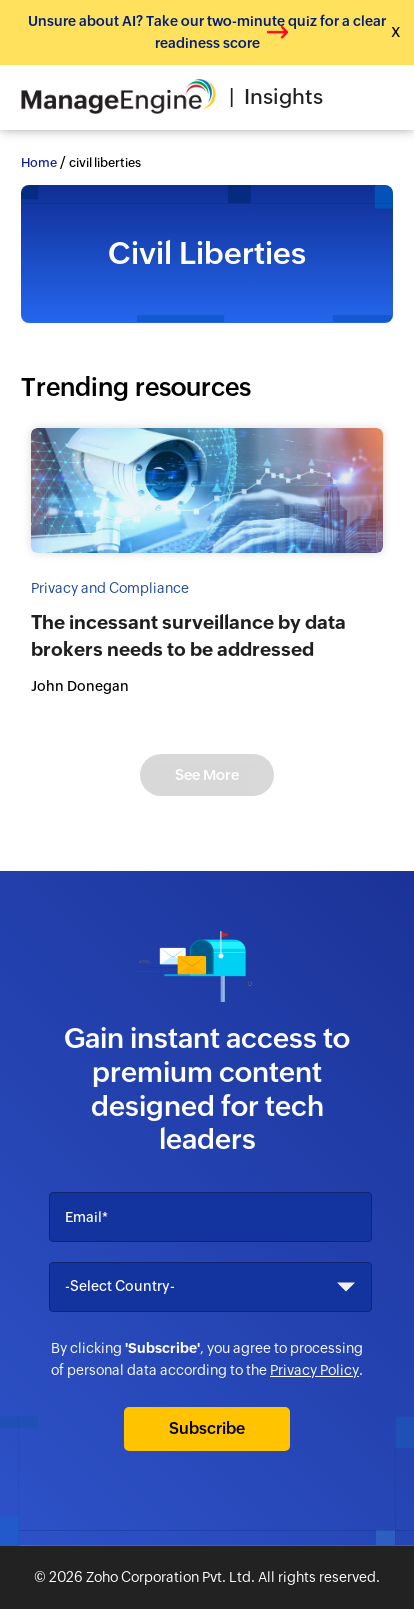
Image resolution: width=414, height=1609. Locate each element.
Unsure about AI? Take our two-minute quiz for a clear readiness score (207, 32)
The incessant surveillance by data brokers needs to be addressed (188, 635)
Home (39, 162)
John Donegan (80, 686)
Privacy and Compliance (110, 588)
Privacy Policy (314, 1370)
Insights (283, 97)
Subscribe (207, 1428)
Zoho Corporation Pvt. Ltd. (170, 1577)
